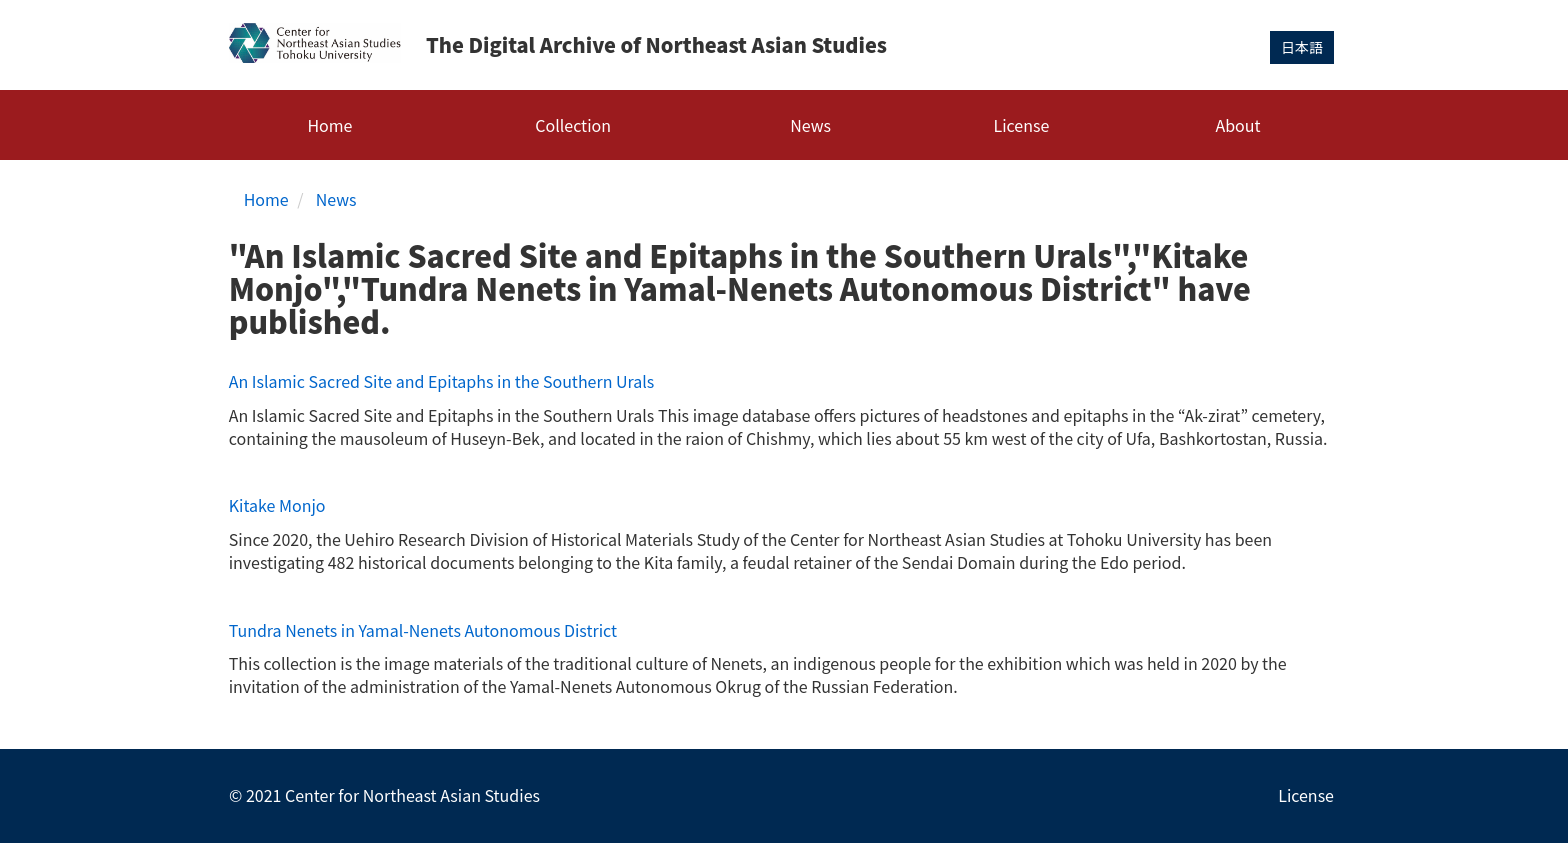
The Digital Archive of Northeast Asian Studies (656, 44)
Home (329, 125)
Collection (573, 125)
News (810, 125)
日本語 (1302, 47)
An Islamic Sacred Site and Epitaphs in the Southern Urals (442, 381)
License (1022, 125)
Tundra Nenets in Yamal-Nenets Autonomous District (423, 630)
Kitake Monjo (277, 505)
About (1237, 125)
